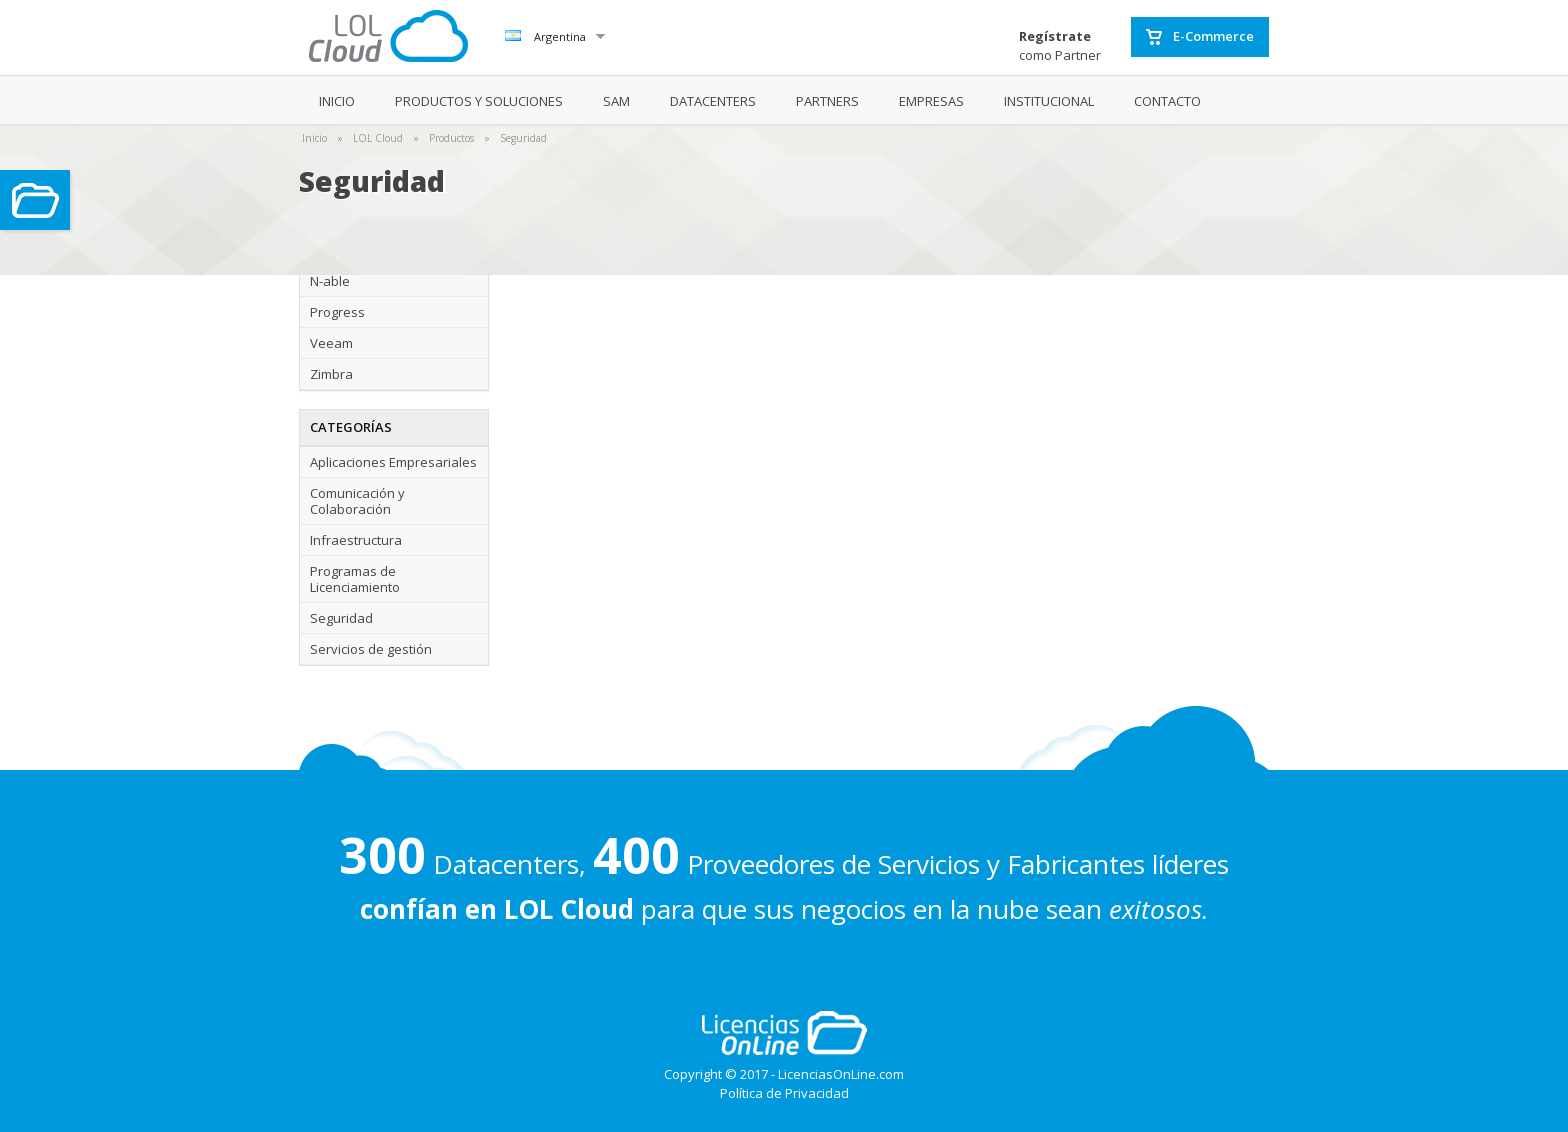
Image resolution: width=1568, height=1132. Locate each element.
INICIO (337, 101)
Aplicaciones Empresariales (393, 462)
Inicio (314, 138)
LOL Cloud (378, 138)
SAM (616, 101)
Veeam (331, 343)
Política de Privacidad (784, 1093)
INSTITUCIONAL (1049, 101)
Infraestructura (356, 540)
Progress (337, 312)
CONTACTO (1167, 101)
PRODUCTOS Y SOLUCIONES (479, 101)
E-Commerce (1200, 37)
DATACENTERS (713, 101)
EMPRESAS (931, 101)
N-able (330, 281)
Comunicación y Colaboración (357, 501)
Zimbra (331, 374)
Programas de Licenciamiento (355, 579)
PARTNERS (827, 101)
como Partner (1060, 45)
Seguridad (523, 138)
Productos (451, 138)
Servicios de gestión (371, 649)
